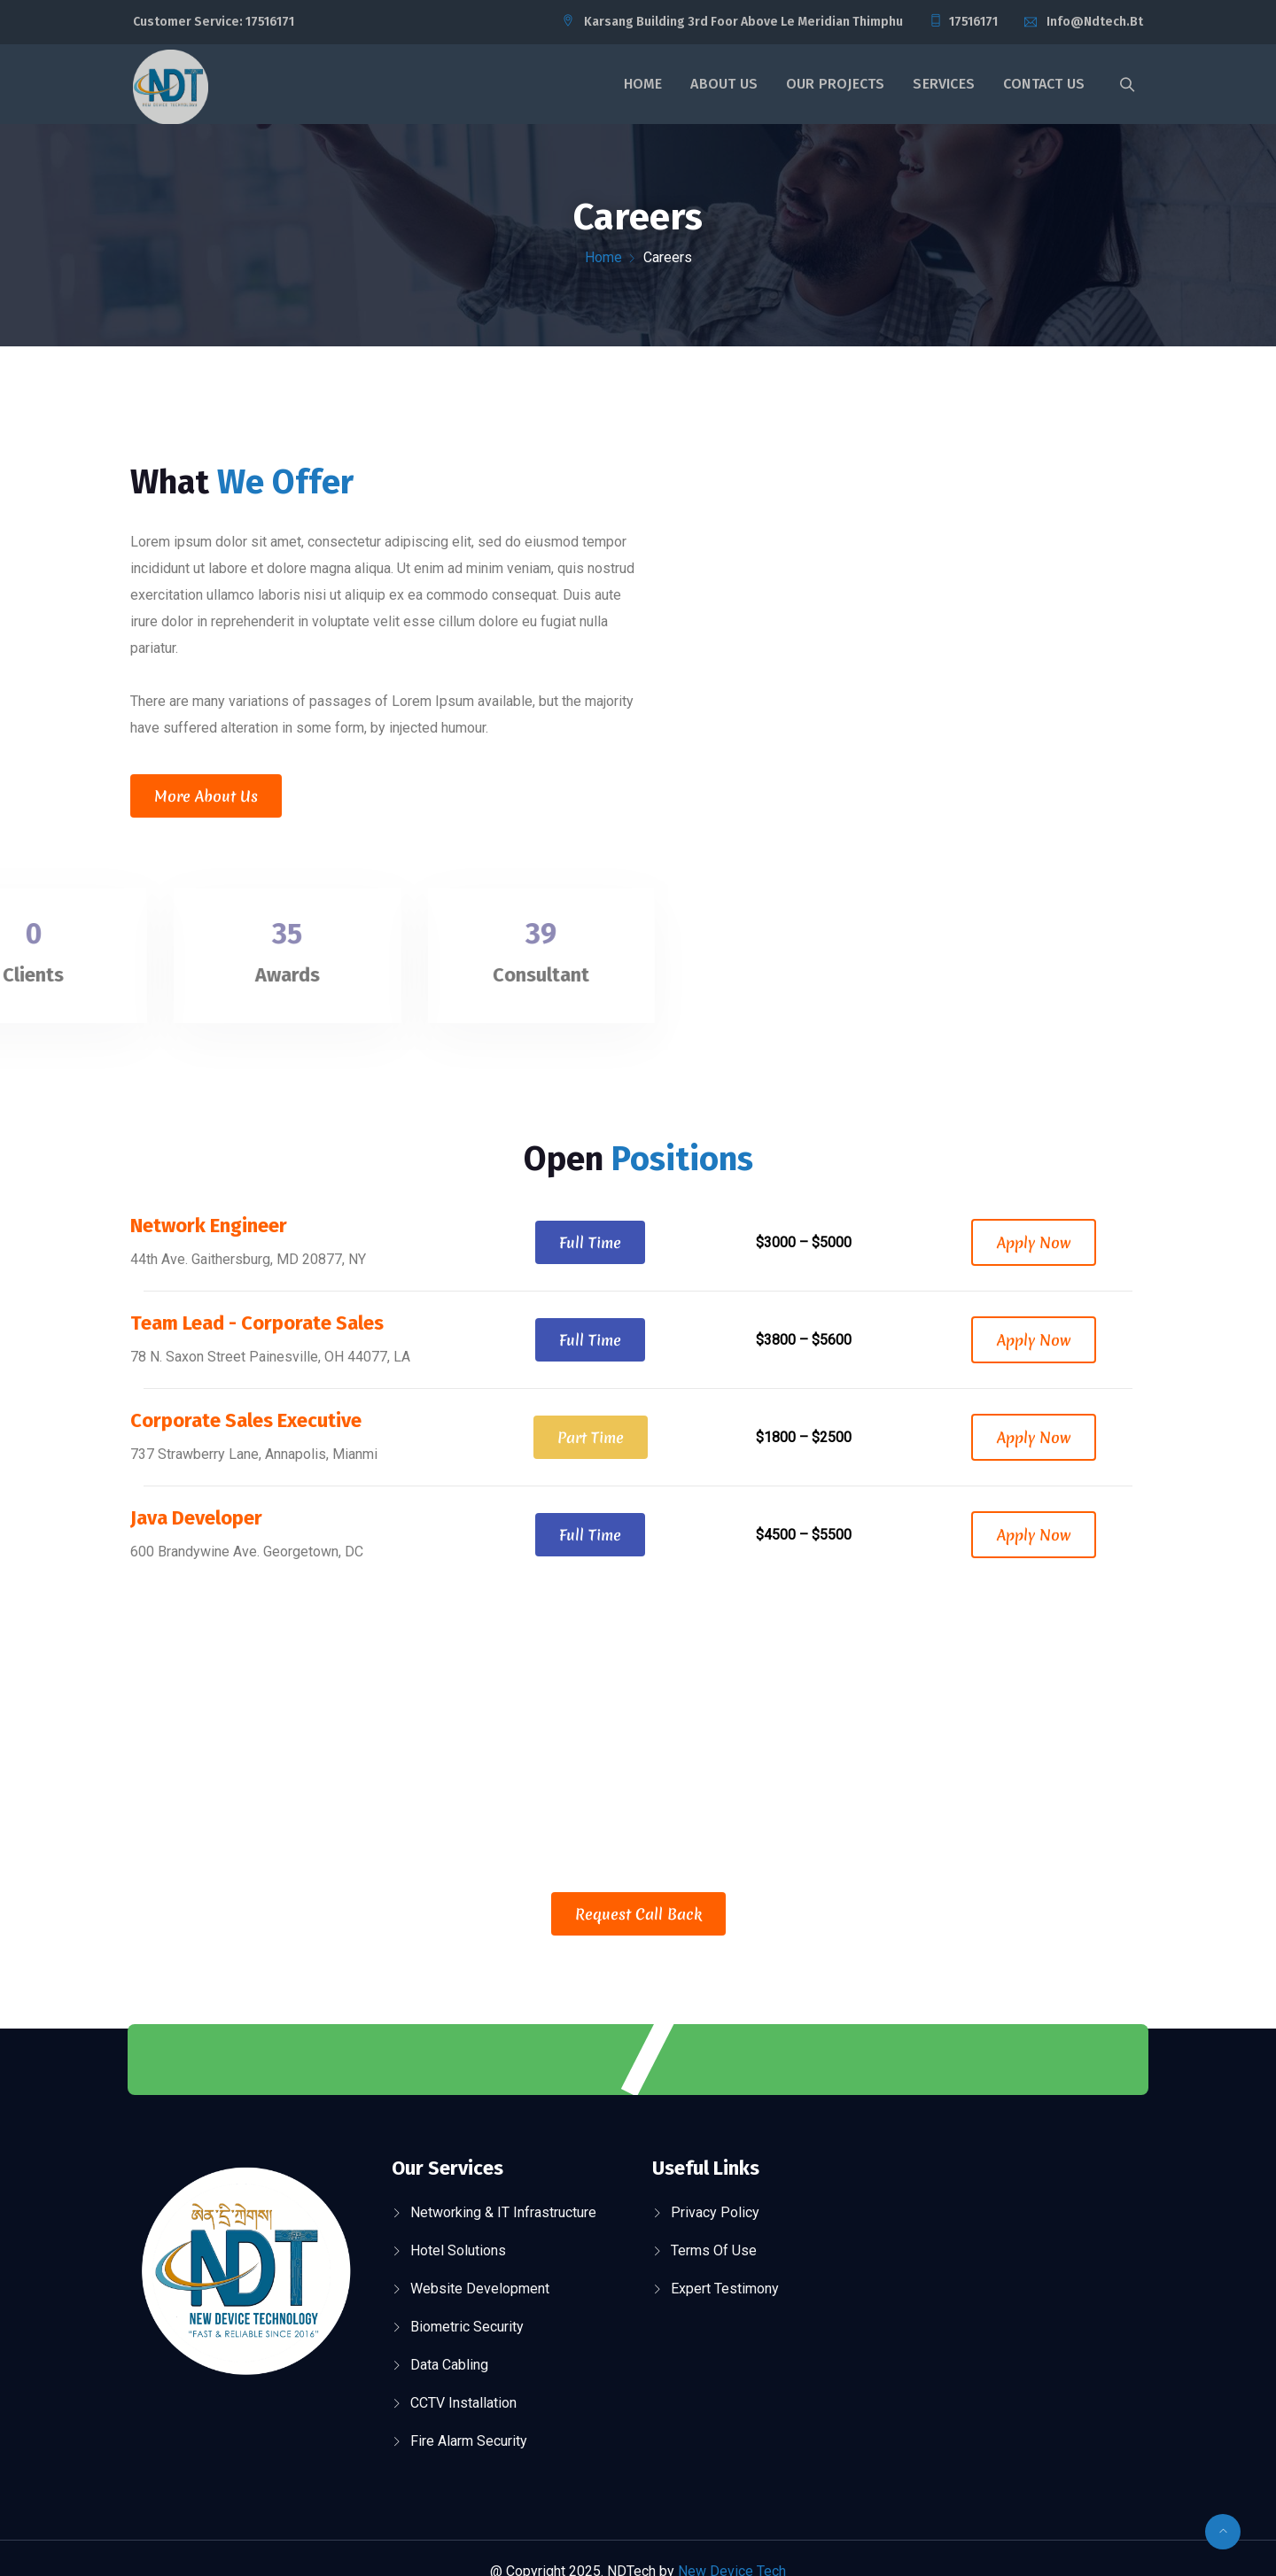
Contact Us (1044, 83)
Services (944, 83)
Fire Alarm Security (468, 2440)
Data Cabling (449, 2364)
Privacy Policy (715, 2212)
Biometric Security (467, 2326)
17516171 (269, 21)
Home (643, 83)
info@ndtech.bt (1094, 21)
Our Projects (835, 83)
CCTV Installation (463, 2402)
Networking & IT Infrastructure (503, 2212)
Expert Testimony (725, 2288)
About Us (724, 83)
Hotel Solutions (458, 2250)
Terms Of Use (714, 2250)
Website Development (479, 2288)
